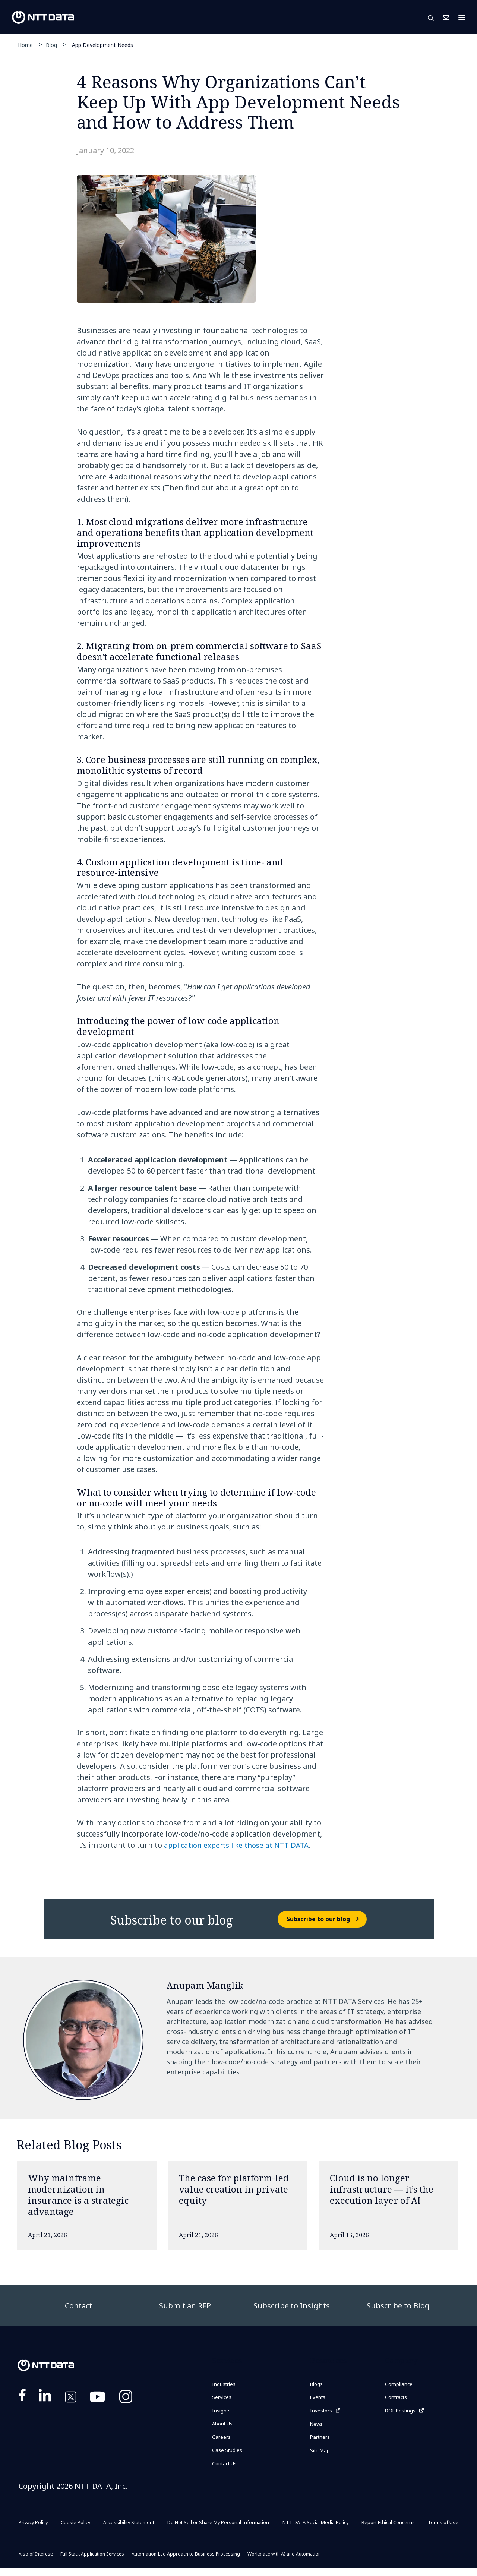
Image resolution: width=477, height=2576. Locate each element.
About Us (225, 2428)
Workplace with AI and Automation (284, 2561)
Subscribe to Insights (291, 2306)
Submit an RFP (185, 2306)
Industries (226, 2385)
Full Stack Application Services (92, 2561)
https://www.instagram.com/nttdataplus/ (125, 2398)
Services (223, 2399)
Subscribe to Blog (398, 2306)
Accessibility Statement (125, 2530)
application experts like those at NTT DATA (240, 1845)
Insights (223, 2413)
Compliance (401, 2385)
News (318, 2428)
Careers (223, 2442)
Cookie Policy (74, 2530)
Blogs (318, 2385)
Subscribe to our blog (318, 1919)
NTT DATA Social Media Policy (317, 2530)
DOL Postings (404, 2413)
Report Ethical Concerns (390, 2530)
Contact (78, 2306)
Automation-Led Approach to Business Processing (186, 2561)
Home (25, 44)
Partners (322, 2442)
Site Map (322, 2457)
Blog (51, 44)
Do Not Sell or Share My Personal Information (217, 2530)
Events (319, 2399)
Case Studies (230, 2456)
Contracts (398, 2399)
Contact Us (446, 17)
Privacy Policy (35, 2530)
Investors (323, 2413)
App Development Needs (102, 44)
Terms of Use (442, 2530)
